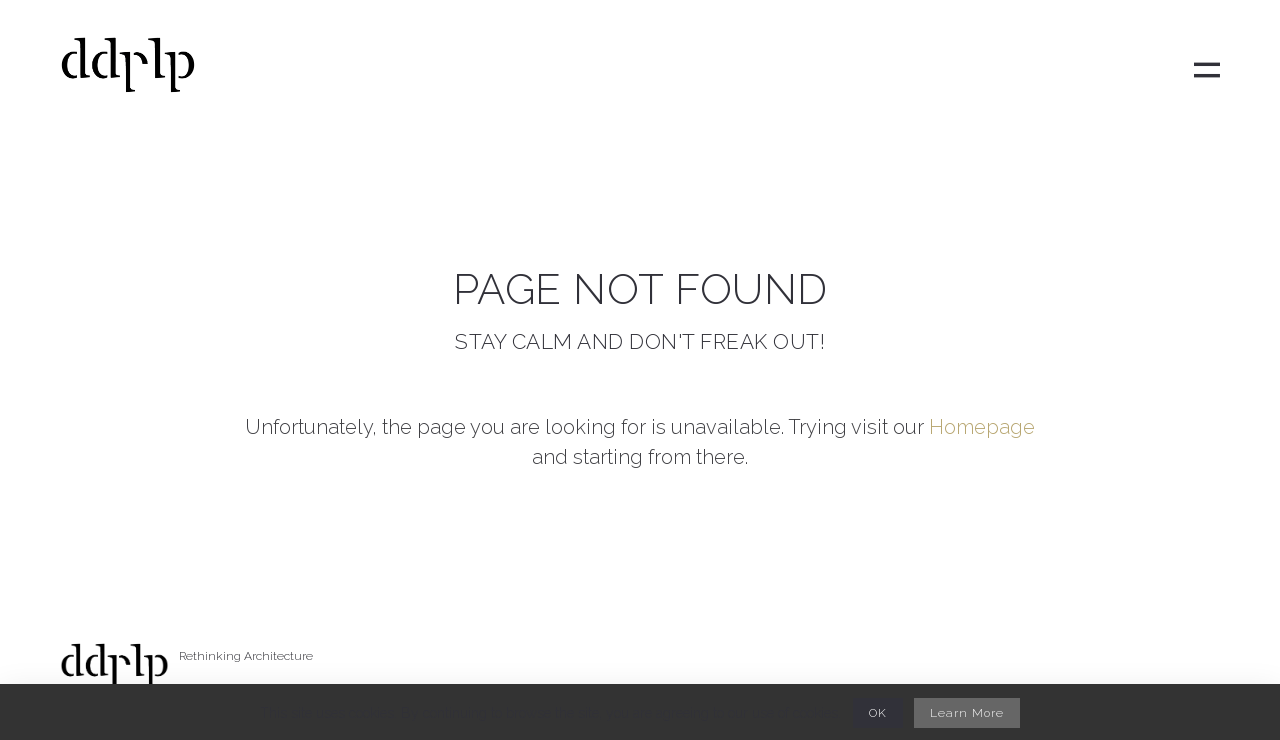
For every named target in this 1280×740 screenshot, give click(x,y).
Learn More (967, 713)
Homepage (982, 427)
